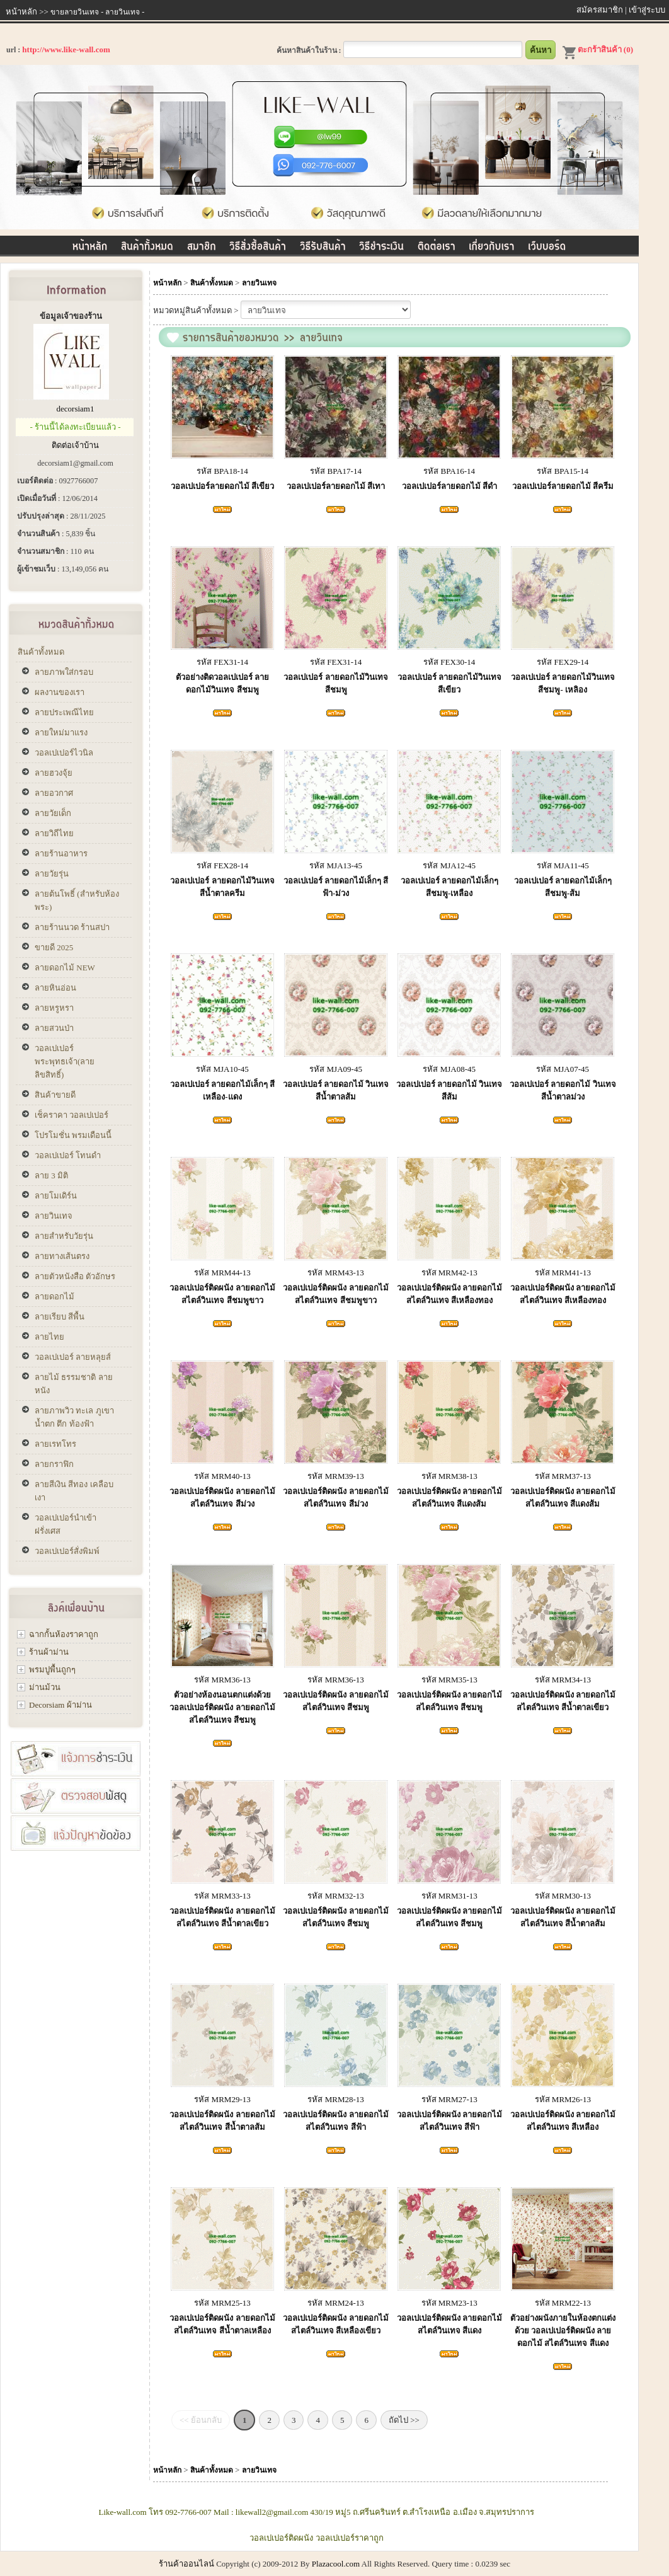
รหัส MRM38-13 (449, 1476)
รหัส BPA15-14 (562, 471)
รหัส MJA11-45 (563, 865)
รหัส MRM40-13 (222, 1476)
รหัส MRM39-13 (335, 1476)
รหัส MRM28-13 (335, 2099)
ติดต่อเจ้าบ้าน (75, 445)
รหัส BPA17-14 (336, 471)
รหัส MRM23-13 (449, 2303)
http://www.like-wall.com (66, 49)
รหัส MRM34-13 (563, 1679)
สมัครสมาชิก (599, 9)
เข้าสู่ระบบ (647, 9)
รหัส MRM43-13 (335, 1272)
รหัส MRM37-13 (563, 1476)
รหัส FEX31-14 (222, 662)
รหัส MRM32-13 (335, 1895)
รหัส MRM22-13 (563, 2303)
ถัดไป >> (404, 2420)
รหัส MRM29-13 (222, 2099)
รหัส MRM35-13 (449, 1679)
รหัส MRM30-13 (563, 1895)
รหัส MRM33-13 (222, 1895)
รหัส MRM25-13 (222, 2303)
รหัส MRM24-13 (335, 2303)
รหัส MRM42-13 (449, 1272)
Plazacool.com (336, 2563)
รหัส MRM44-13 (222, 1272)
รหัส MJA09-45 (335, 1069)
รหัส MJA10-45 (222, 1069)
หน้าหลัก (21, 11)
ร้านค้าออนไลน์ (186, 2563)
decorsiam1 (75, 408)
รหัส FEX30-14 (449, 662)
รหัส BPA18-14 (222, 471)
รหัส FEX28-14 (222, 865)
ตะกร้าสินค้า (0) (597, 49)
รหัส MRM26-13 (563, 2099)
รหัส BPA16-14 (449, 471)
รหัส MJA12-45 (449, 865)
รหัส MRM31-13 (449, 1895)
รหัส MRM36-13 (222, 1679)
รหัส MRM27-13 (449, 2099)
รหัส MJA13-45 (335, 865)
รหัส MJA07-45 (562, 1069)
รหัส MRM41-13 (563, 1272)
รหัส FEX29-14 (562, 662)
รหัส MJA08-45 (449, 1069)
